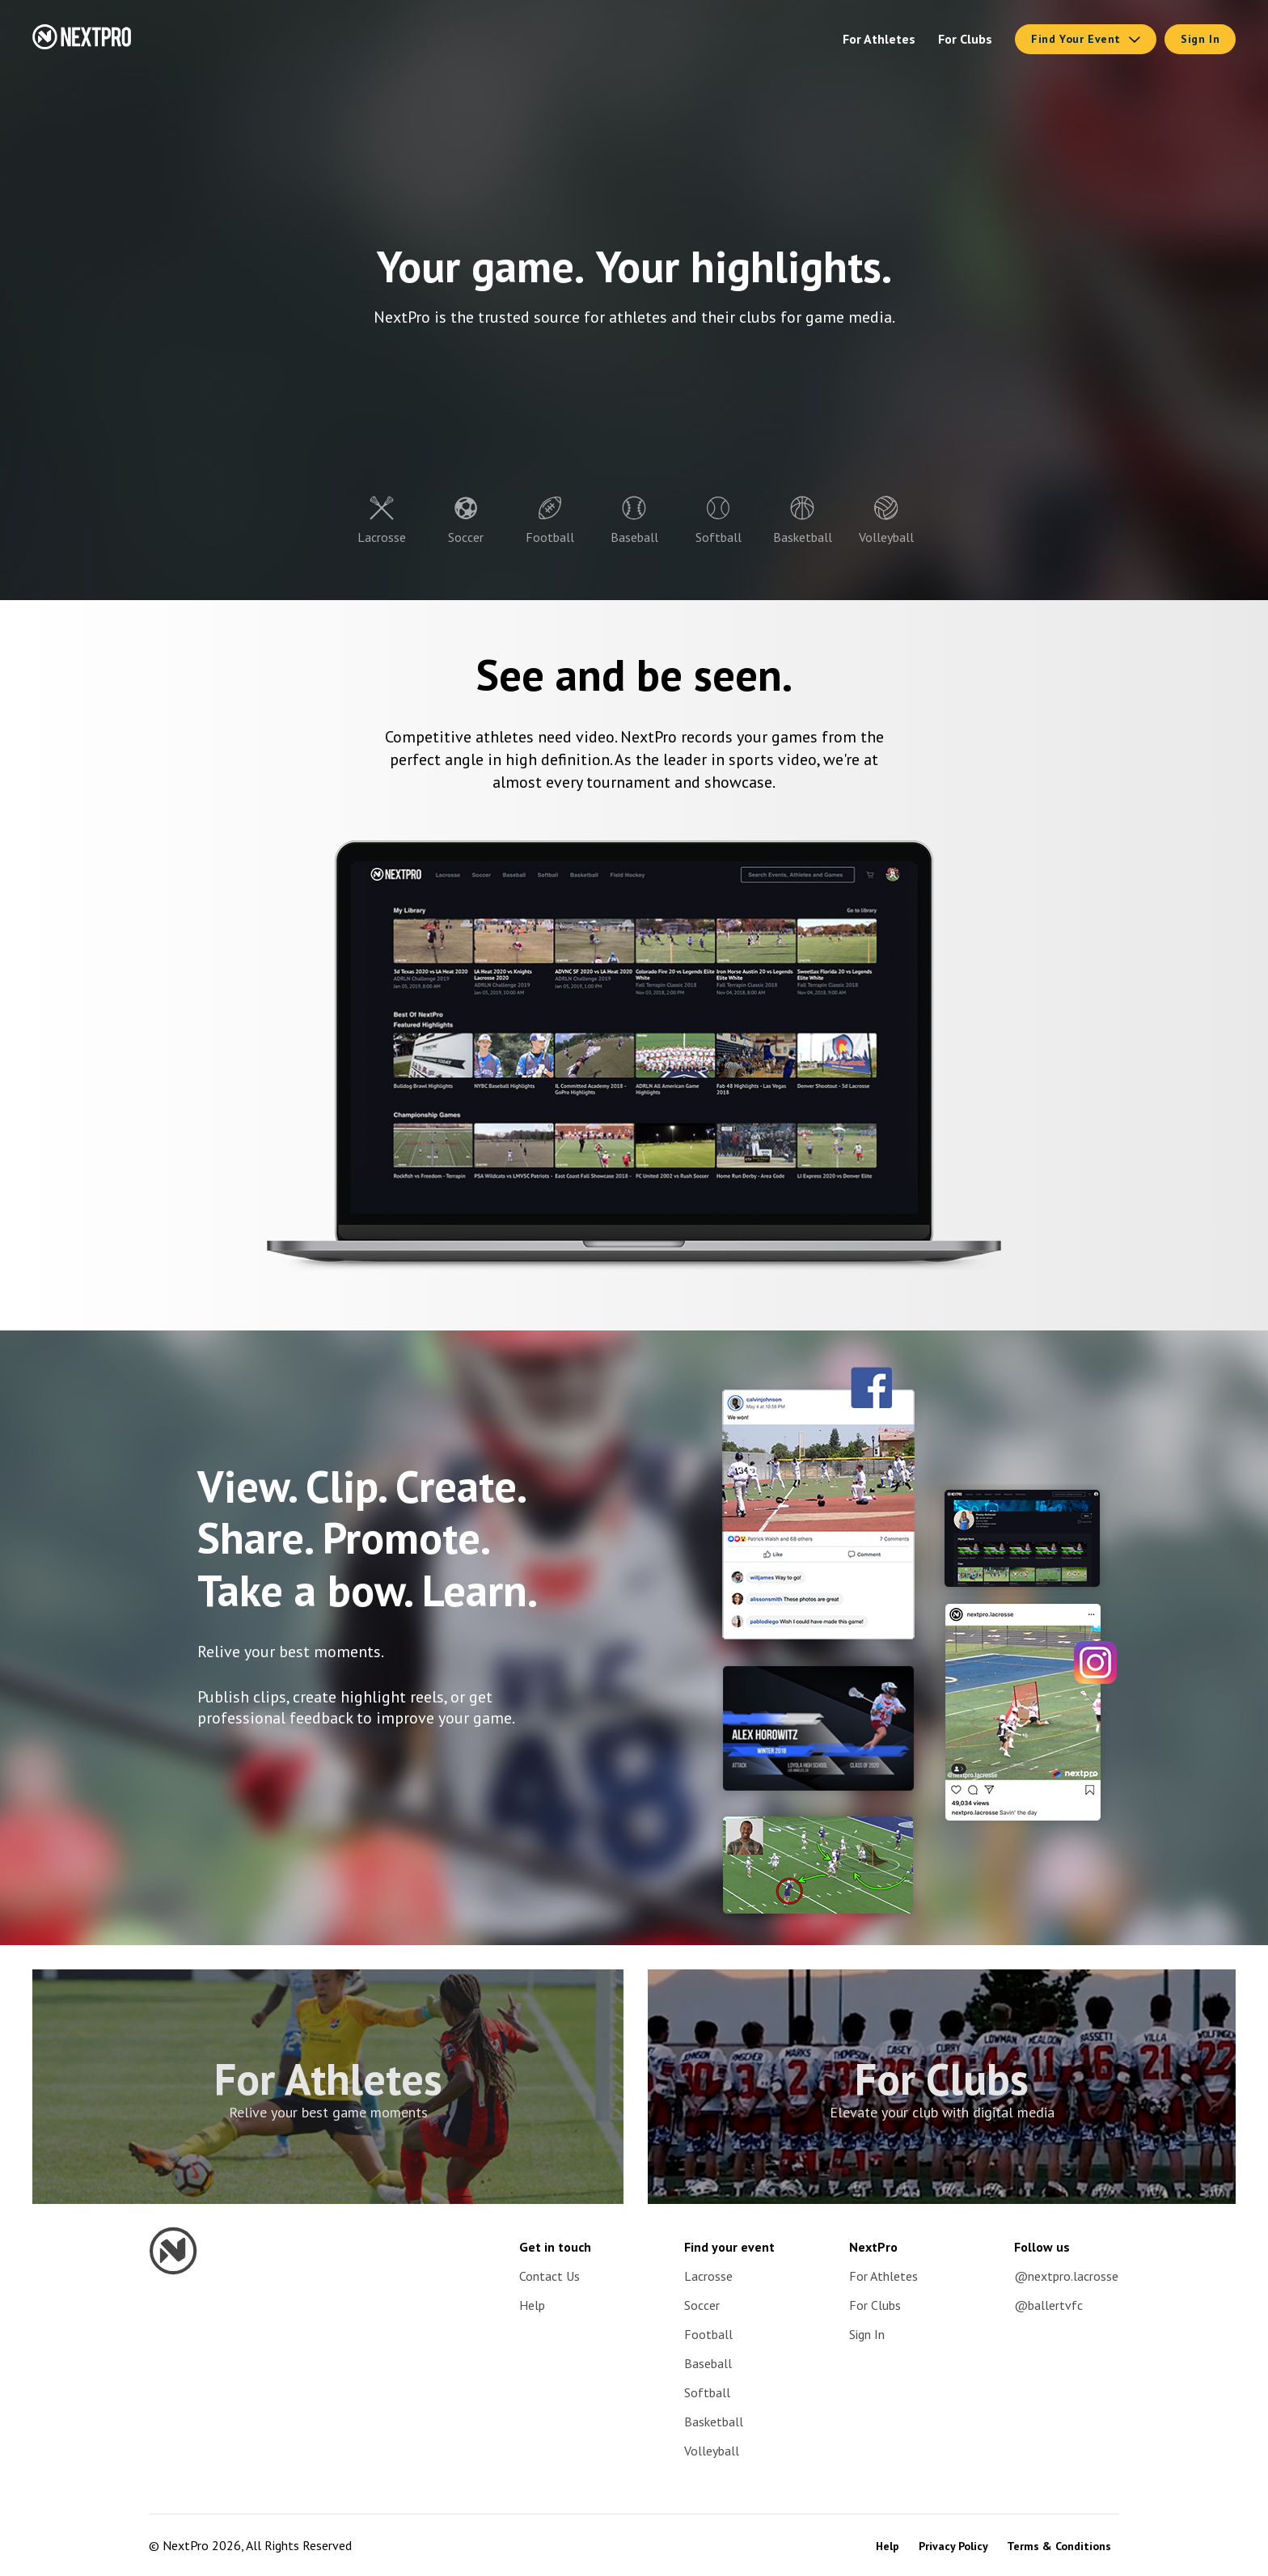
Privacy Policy (955, 2546)
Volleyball (711, 2451)
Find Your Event (1085, 39)
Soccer (702, 2305)
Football (708, 2334)
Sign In (1200, 39)
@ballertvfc (1048, 2305)
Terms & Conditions (1059, 2546)
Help (532, 2305)
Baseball (708, 2363)
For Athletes (879, 39)
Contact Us (549, 2276)
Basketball (713, 2421)
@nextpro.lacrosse (1066, 2276)
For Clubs (965, 39)
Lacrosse (708, 2276)
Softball (707, 2392)
